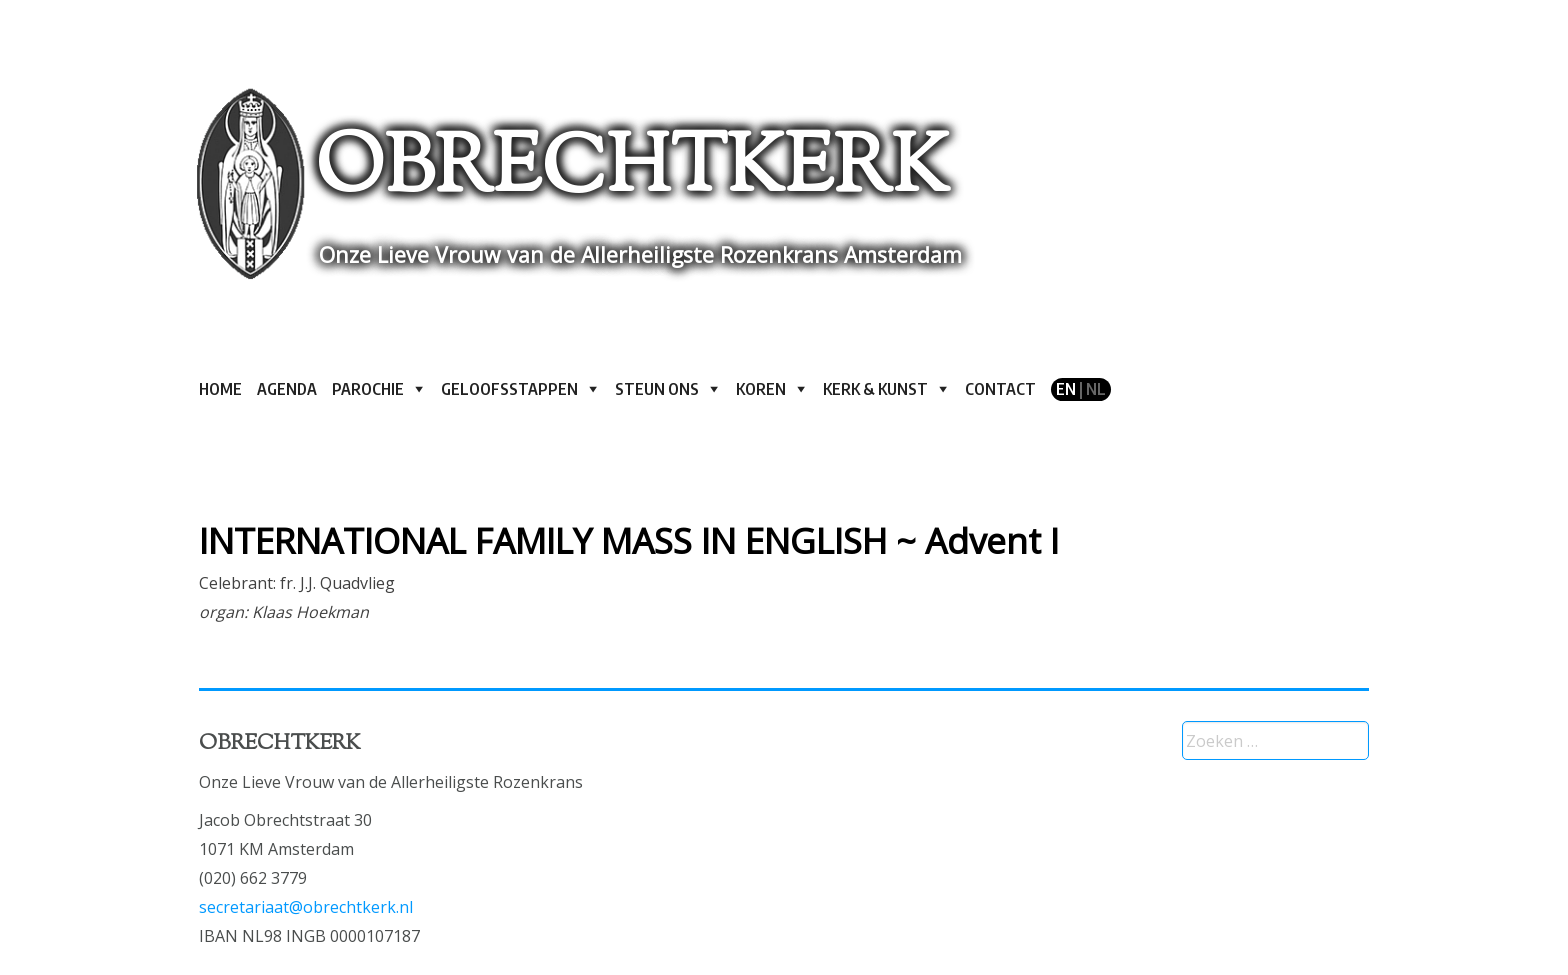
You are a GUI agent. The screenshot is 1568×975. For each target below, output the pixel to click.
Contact (1000, 389)
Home (220, 389)
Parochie (368, 389)
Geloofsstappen (509, 389)
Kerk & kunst (875, 389)
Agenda (287, 389)
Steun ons (657, 389)
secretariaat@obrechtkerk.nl (306, 907)
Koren (761, 389)
